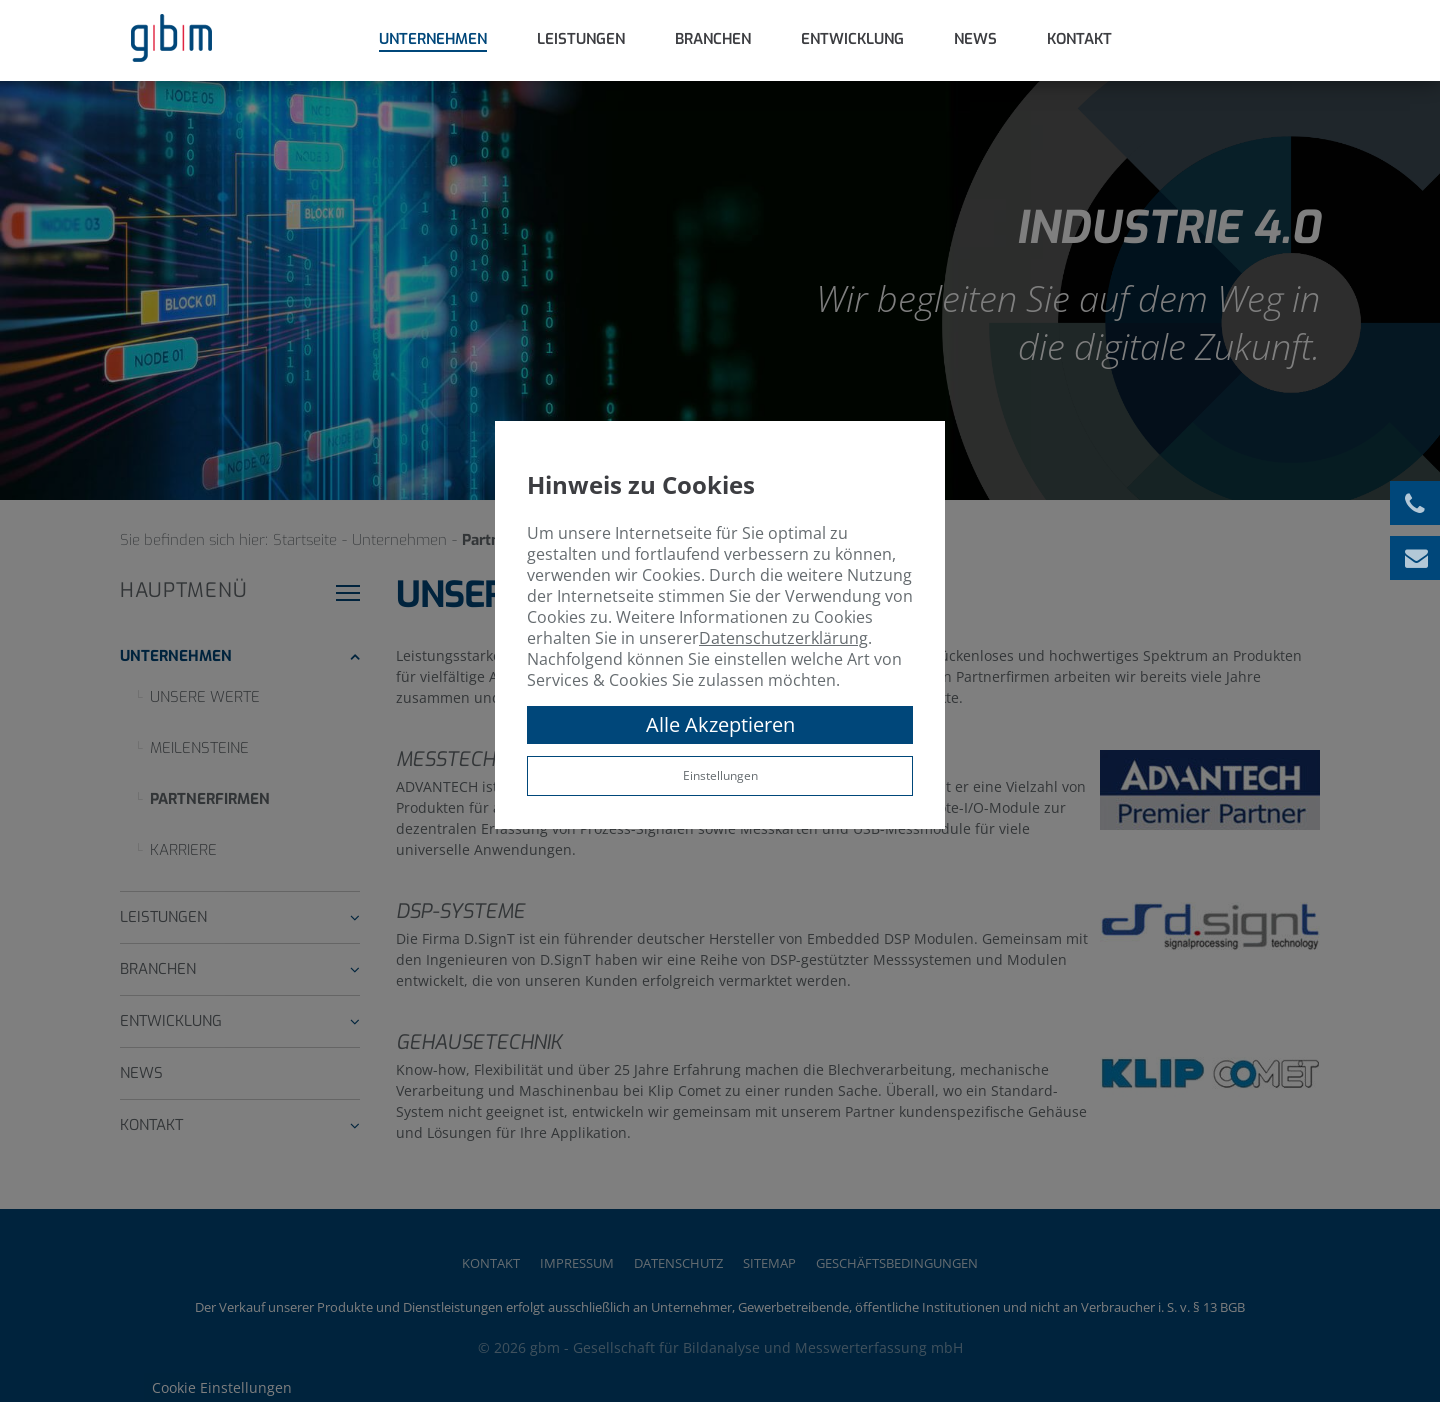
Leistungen (581, 39)
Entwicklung (852, 39)
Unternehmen (433, 39)
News (975, 39)
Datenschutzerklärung (783, 638)
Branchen (713, 39)
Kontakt (1079, 39)
